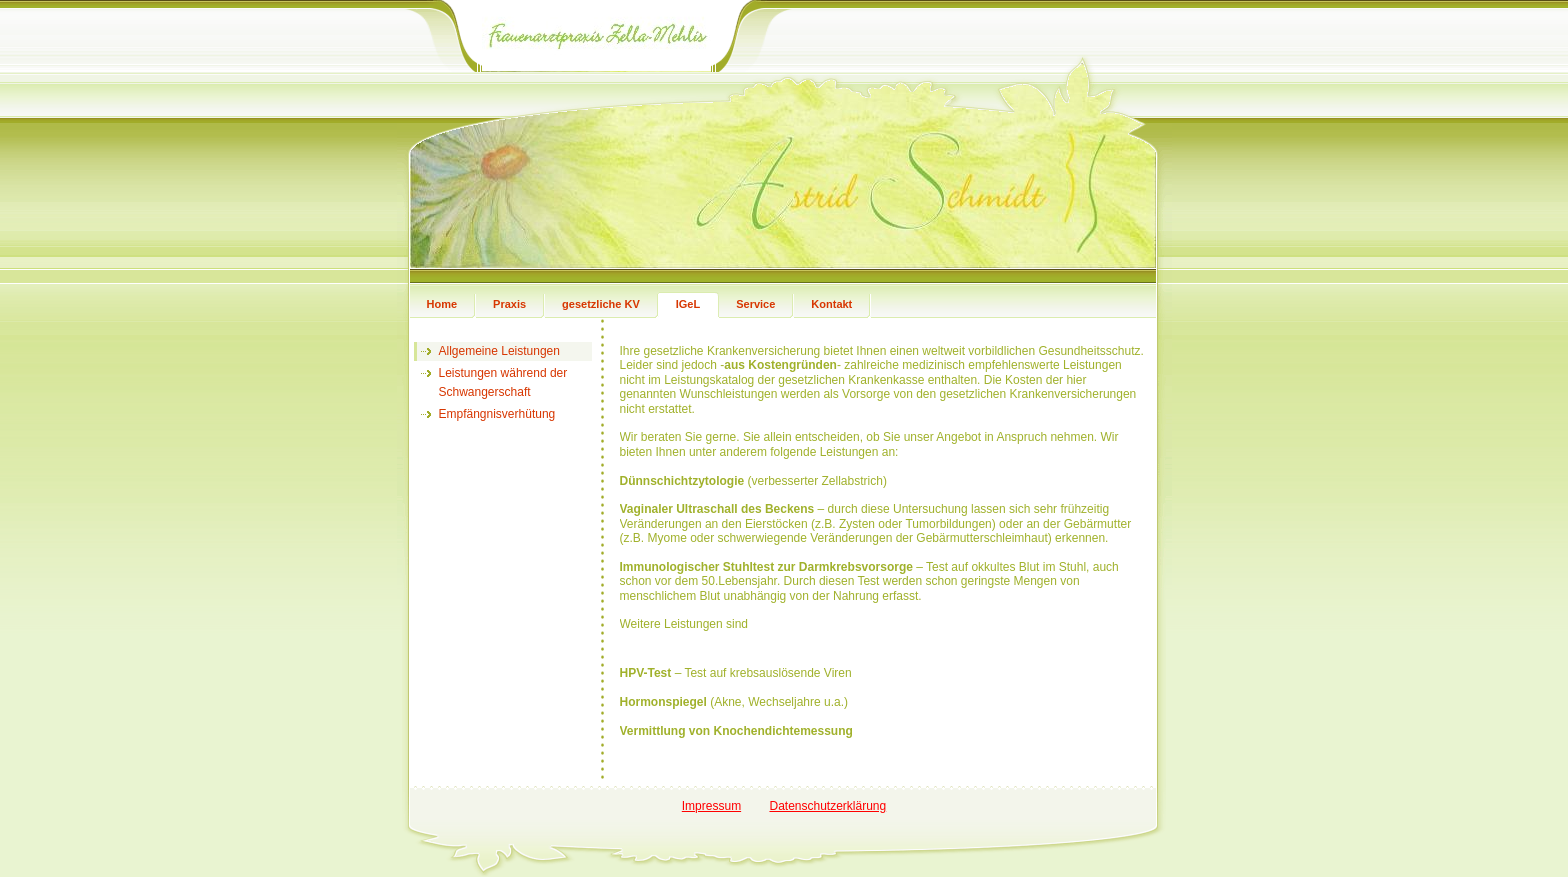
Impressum (711, 806)
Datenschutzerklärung (827, 806)
